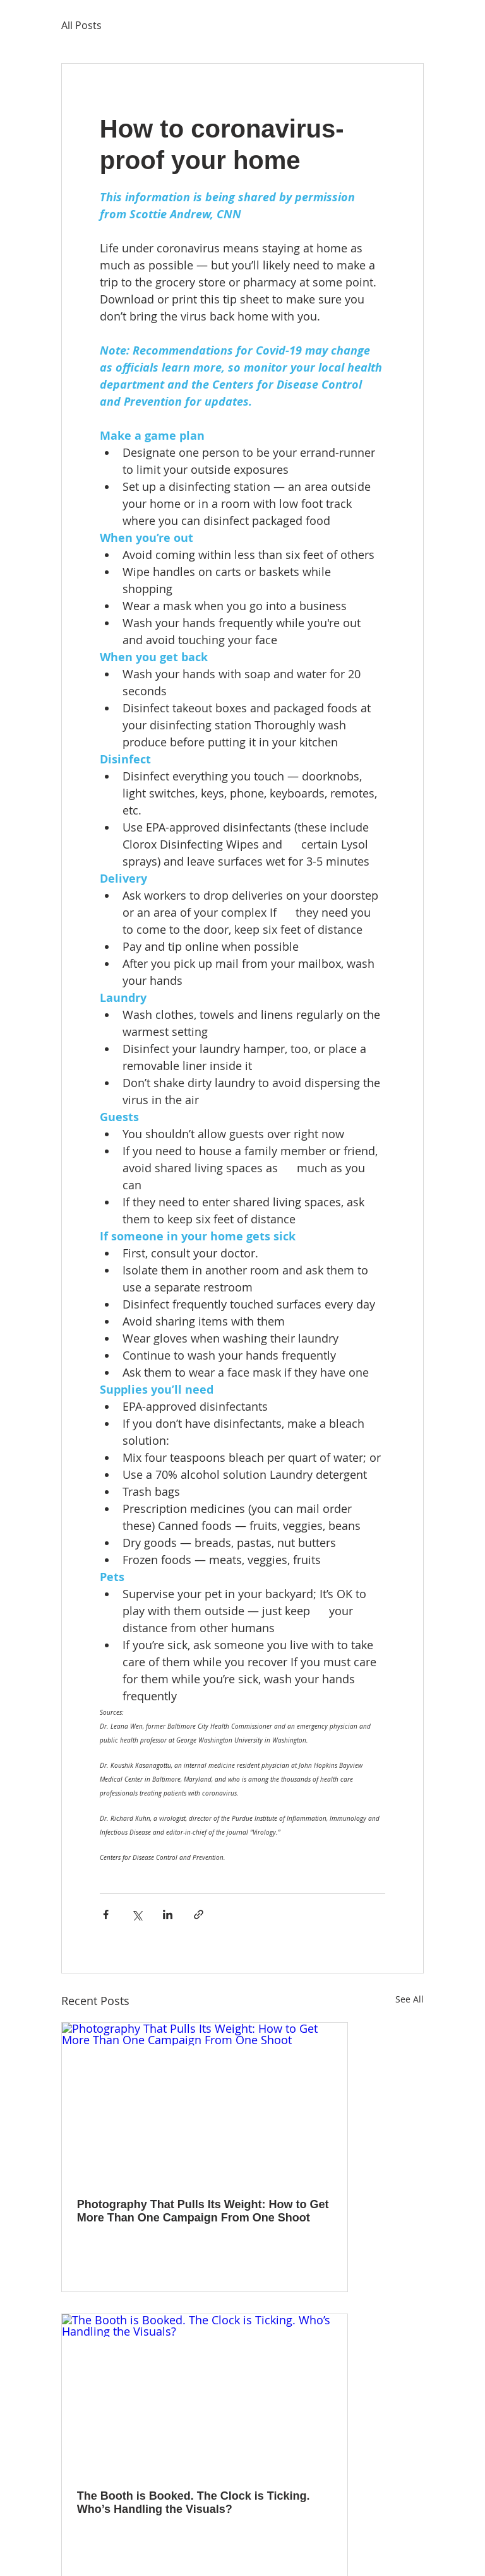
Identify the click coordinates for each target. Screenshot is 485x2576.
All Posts (81, 25)
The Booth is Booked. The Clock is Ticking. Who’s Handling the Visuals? (193, 2502)
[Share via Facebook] (106, 1914)
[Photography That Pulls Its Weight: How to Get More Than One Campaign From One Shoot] (204, 2103)
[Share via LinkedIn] (168, 1914)
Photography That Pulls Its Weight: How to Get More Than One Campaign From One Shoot (203, 2211)
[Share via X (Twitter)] (137, 1914)
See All (409, 1999)
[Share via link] (199, 1914)
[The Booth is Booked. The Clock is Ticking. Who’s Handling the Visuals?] (204, 2394)
